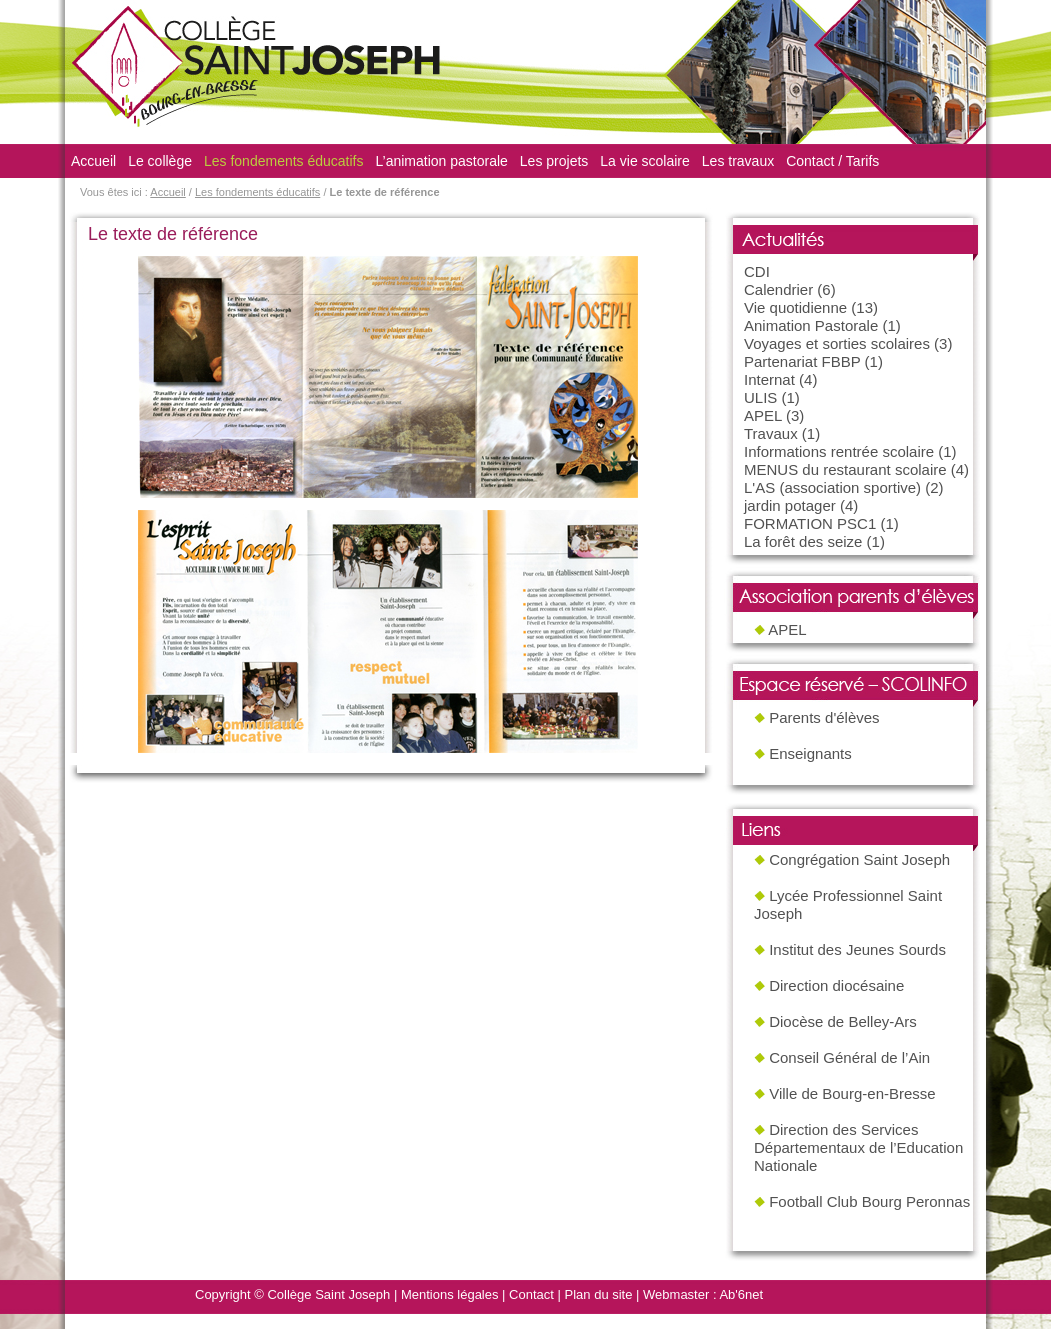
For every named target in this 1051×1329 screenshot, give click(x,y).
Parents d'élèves (824, 717)
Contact (531, 1294)
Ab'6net (741, 1294)
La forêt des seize (803, 541)
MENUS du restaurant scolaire (845, 469)
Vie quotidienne (795, 307)
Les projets (554, 161)
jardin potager (790, 505)
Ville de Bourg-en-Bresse (852, 1093)
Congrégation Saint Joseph (859, 859)
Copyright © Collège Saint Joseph (292, 1294)
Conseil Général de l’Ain (849, 1057)
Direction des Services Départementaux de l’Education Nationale (858, 1147)
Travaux (771, 433)
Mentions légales (450, 1294)
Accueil (93, 161)
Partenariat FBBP (802, 361)
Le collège (160, 161)
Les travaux (738, 161)
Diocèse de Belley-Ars (843, 1021)
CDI (757, 271)
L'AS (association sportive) (832, 487)
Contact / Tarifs (832, 161)
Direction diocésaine (836, 985)
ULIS (760, 397)
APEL (763, 415)
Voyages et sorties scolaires (837, 343)
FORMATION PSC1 (810, 523)
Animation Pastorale (811, 325)
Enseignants (810, 753)
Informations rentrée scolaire (839, 451)
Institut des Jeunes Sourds (857, 949)
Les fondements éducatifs (284, 161)
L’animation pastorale (442, 161)
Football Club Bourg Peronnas (869, 1201)
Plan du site (599, 1294)
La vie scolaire (645, 161)
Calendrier (778, 289)
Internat (769, 379)
